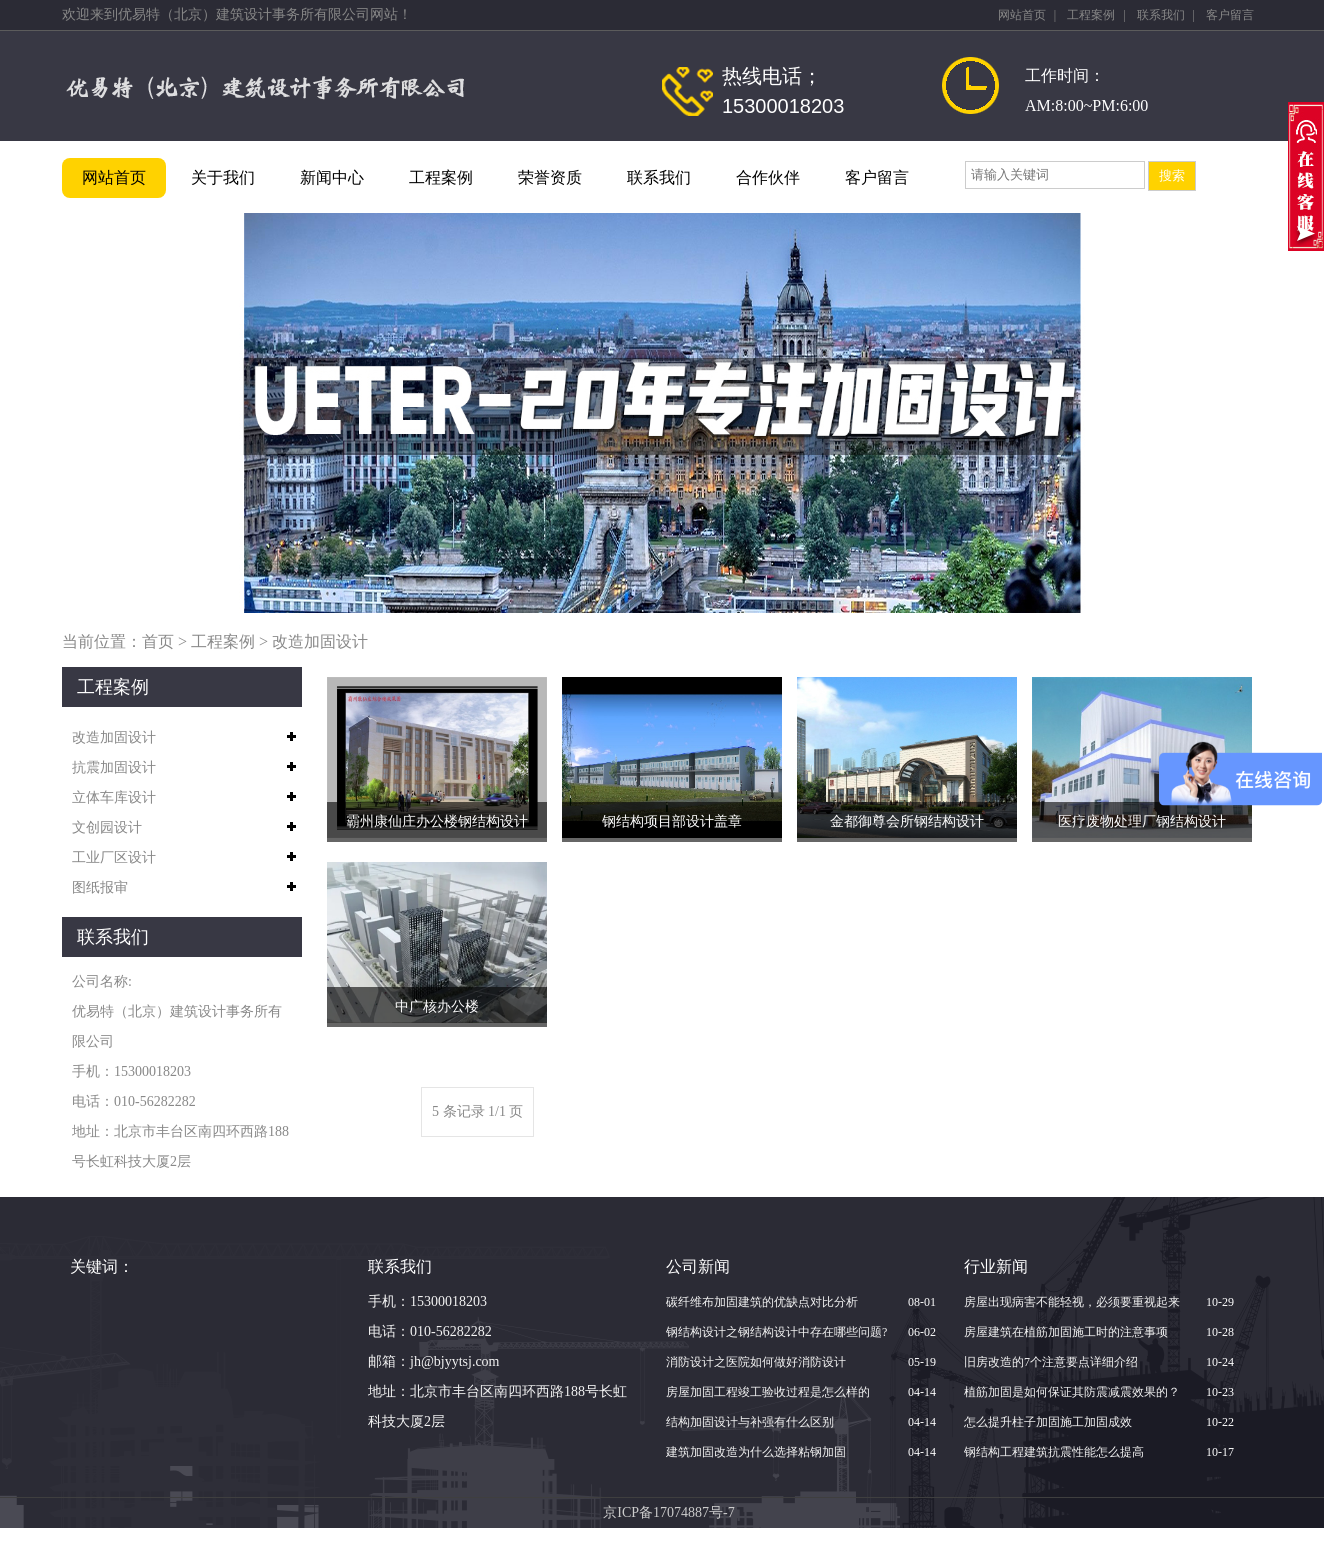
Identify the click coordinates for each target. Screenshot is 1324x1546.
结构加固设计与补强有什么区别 (750, 1422)
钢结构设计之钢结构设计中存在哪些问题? (776, 1332)
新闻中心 (332, 177)
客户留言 (1230, 15)
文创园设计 (107, 827)
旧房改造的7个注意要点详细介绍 (1051, 1362)
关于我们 (223, 177)
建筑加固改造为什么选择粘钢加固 (756, 1452)
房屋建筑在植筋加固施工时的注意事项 (1066, 1332)
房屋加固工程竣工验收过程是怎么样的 (768, 1392)
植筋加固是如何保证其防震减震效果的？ (1072, 1392)
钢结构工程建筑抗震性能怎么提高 (1054, 1452)
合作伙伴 (768, 177)
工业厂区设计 (114, 857)
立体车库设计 (114, 797)
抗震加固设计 (114, 767)
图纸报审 (100, 887)
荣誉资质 (550, 177)
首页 (158, 641)
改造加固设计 (320, 641)
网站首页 (1022, 15)
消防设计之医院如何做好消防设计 (756, 1362)
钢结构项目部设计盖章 (672, 821)
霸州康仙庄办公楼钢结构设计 (437, 821)
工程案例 (1091, 15)
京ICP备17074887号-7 (668, 1512)
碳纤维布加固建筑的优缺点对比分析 (762, 1302)
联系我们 (1161, 15)
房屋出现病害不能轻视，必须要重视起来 (1072, 1302)
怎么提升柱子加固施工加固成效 (1048, 1422)
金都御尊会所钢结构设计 (907, 821)
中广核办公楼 (437, 1006)
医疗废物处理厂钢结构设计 (1142, 821)
